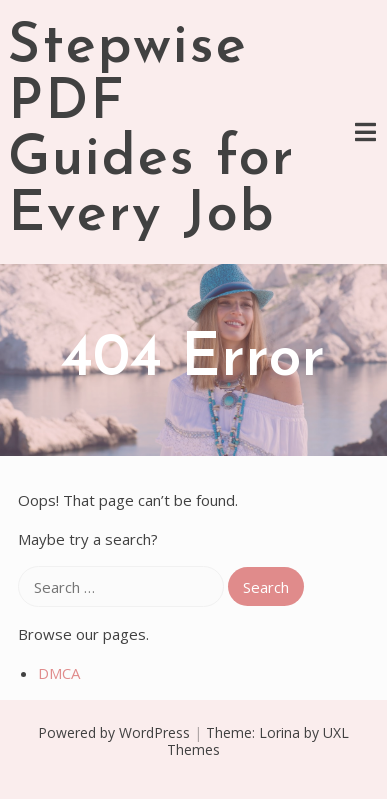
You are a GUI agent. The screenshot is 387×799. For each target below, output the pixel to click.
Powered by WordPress (114, 732)
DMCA (59, 673)
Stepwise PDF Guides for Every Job (151, 132)
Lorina (279, 732)
